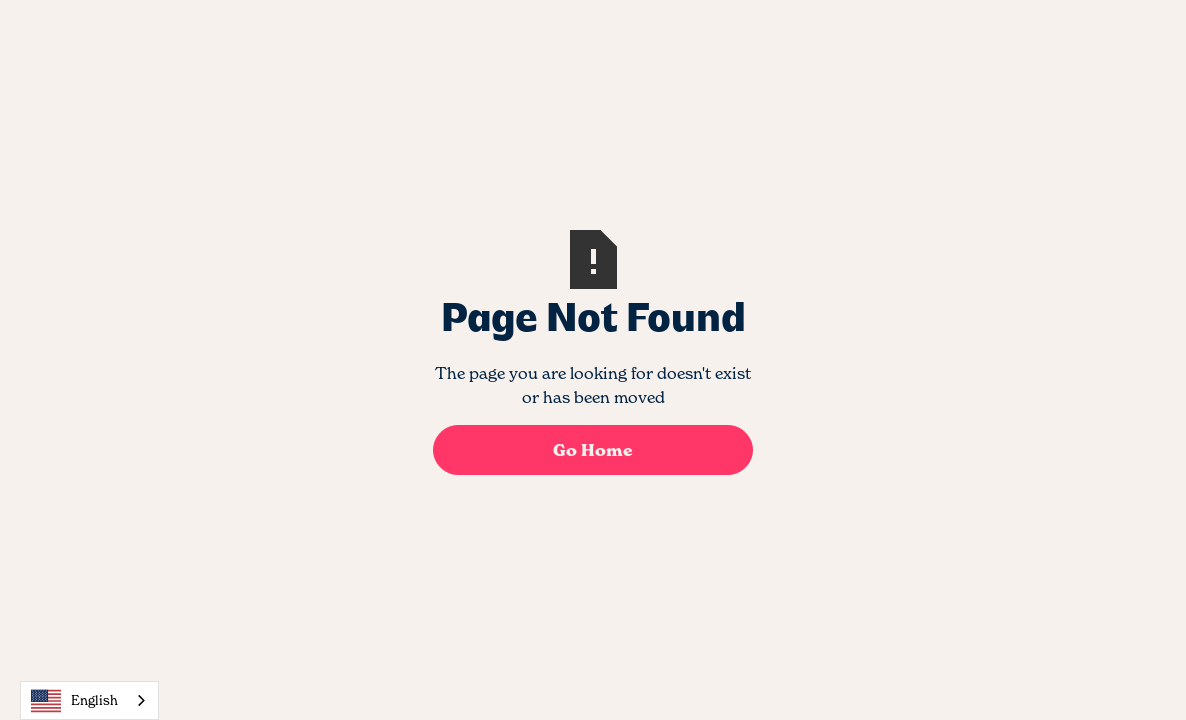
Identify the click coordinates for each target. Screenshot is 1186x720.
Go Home (593, 450)
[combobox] (89, 700)
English (74, 701)
